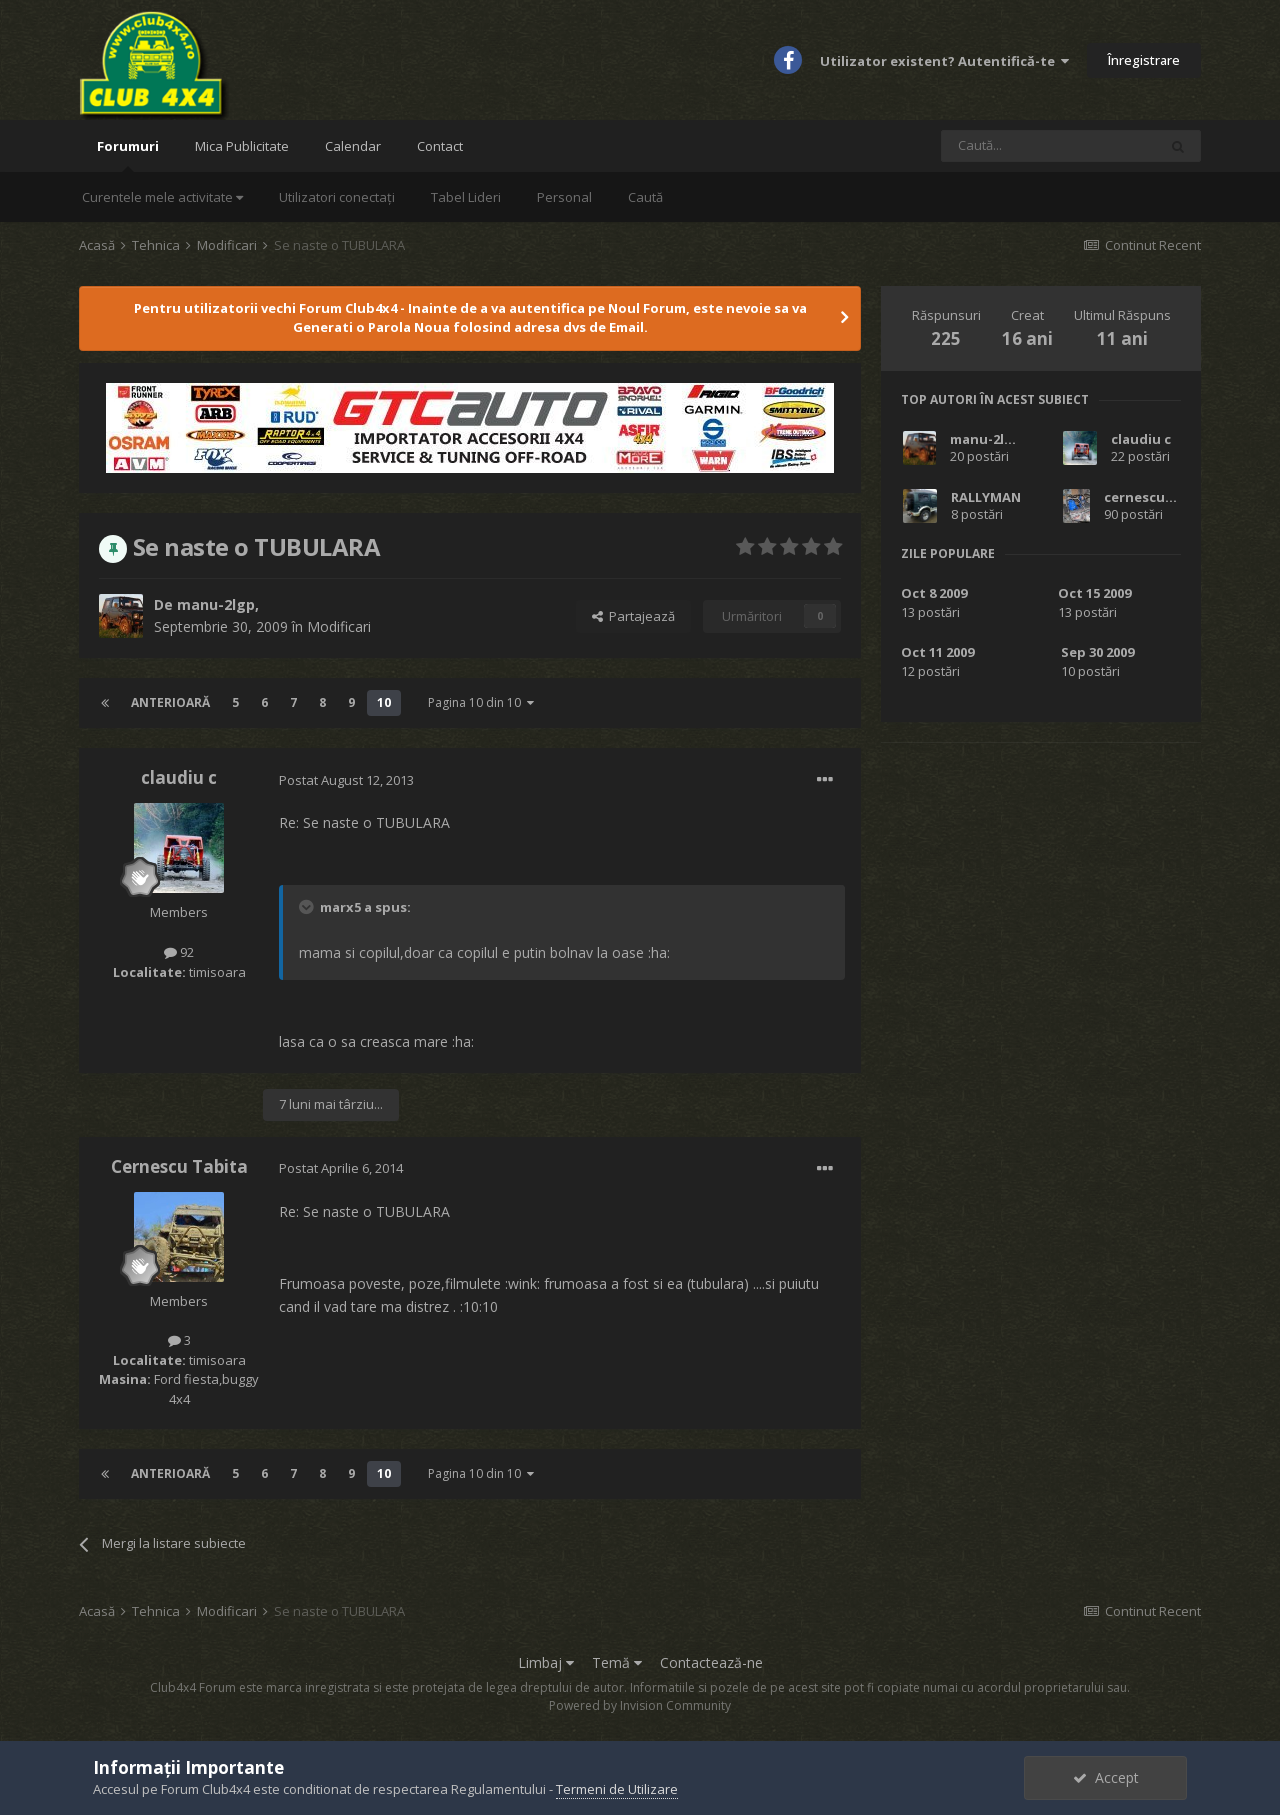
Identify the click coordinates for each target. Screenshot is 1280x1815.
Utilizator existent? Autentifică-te (944, 61)
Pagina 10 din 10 (481, 702)
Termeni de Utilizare (617, 1789)
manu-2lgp (216, 604)
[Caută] (1049, 146)
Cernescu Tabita (179, 1166)
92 (179, 952)
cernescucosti (1151, 497)
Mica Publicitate (242, 146)
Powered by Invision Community (640, 1705)
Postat (346, 780)
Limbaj (546, 1662)
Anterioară (170, 702)
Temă (617, 1662)
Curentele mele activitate (162, 197)
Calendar (353, 146)
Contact (440, 146)
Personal (564, 197)
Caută (645, 197)
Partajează (633, 616)
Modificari (339, 626)
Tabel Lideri (466, 197)
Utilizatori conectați (337, 197)
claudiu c (179, 777)
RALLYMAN (986, 497)
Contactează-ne (711, 1662)
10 (384, 702)
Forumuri (128, 154)
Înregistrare (1144, 60)
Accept (1106, 1777)
